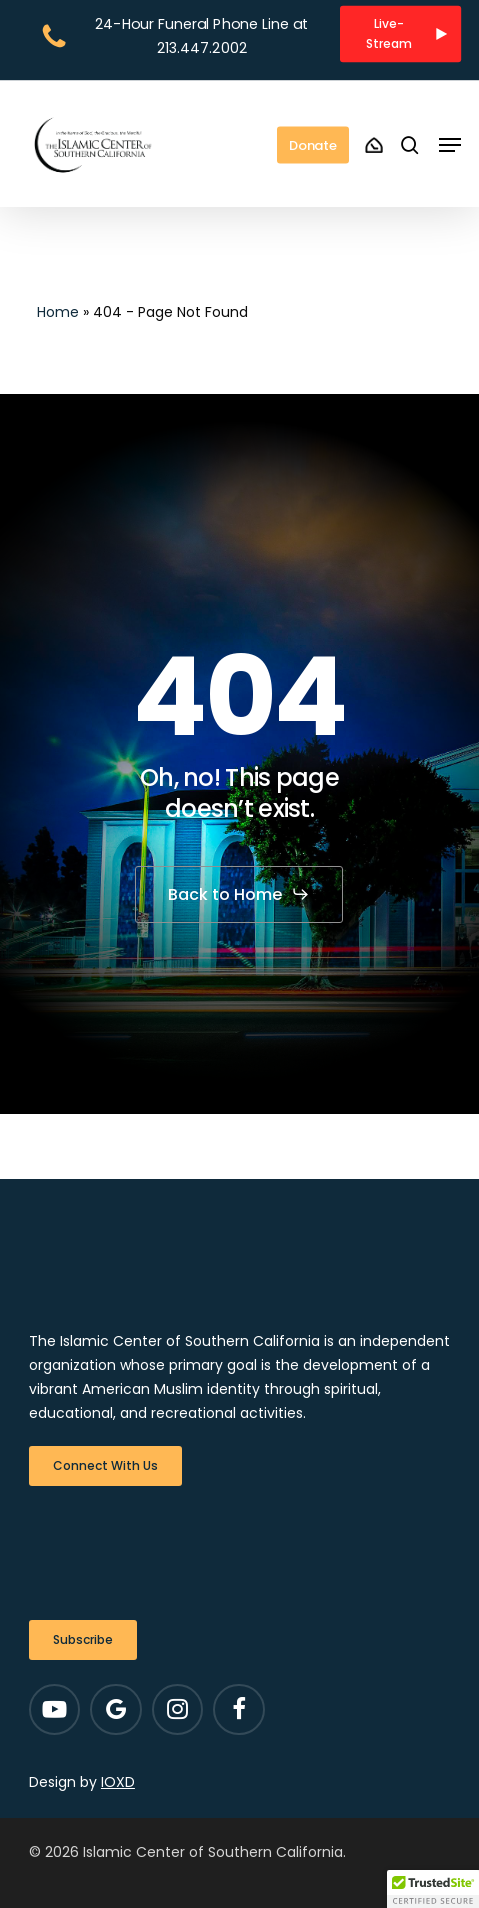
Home (58, 312)
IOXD (118, 1782)
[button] (400, 33)
